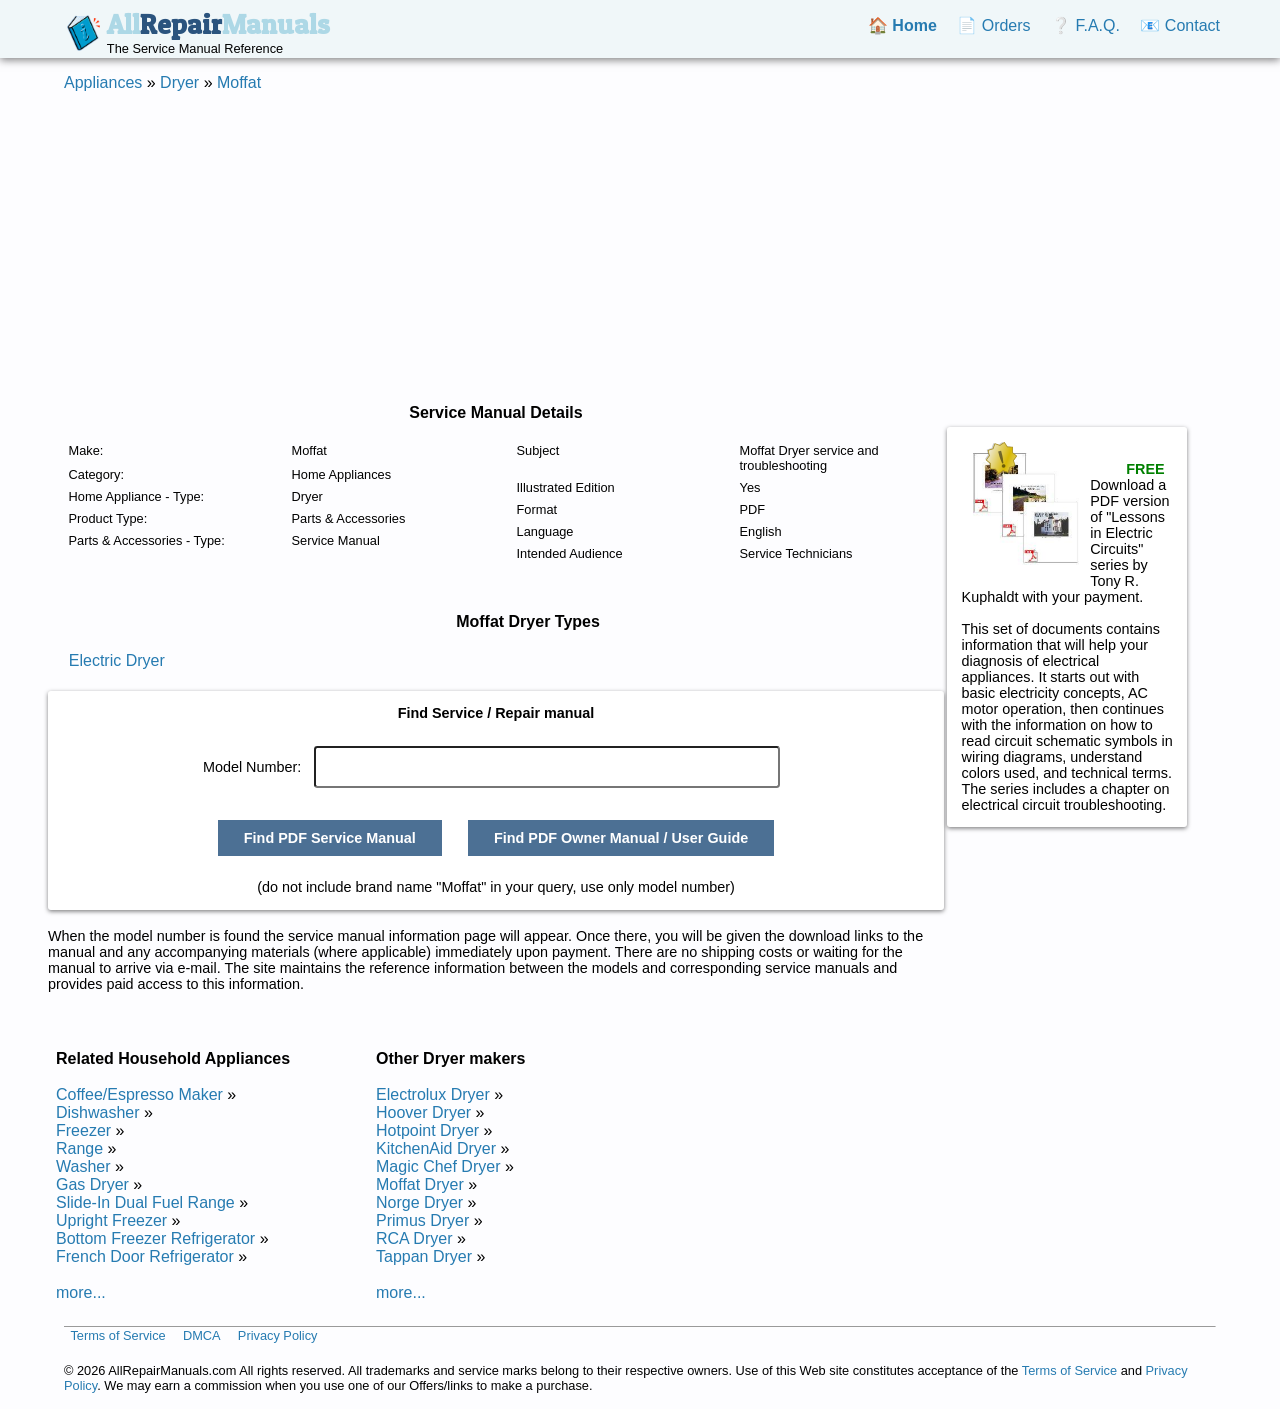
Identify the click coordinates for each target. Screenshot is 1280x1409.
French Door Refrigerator (145, 1256)
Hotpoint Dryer (427, 1130)
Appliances (103, 82)
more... (81, 1292)
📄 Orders (993, 25)
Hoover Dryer (423, 1112)
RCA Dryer (414, 1238)
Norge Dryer (419, 1202)
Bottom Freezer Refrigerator (155, 1238)
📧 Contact (1180, 25)
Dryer (179, 82)
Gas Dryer (92, 1184)
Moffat (239, 82)
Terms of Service (117, 1336)
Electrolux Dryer (433, 1094)
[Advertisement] (640, 248)
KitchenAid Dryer (436, 1148)
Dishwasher (98, 1112)
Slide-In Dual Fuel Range (145, 1202)
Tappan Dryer (424, 1256)
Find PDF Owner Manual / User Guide (621, 838)
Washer (83, 1166)
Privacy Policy (278, 1336)
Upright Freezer (111, 1220)
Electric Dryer (117, 660)
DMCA (202, 1336)
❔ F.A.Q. (1085, 25)
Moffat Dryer (420, 1184)
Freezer (83, 1130)
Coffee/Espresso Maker (139, 1094)
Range (79, 1148)
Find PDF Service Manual (330, 838)
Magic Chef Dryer (438, 1166)
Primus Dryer (422, 1220)
